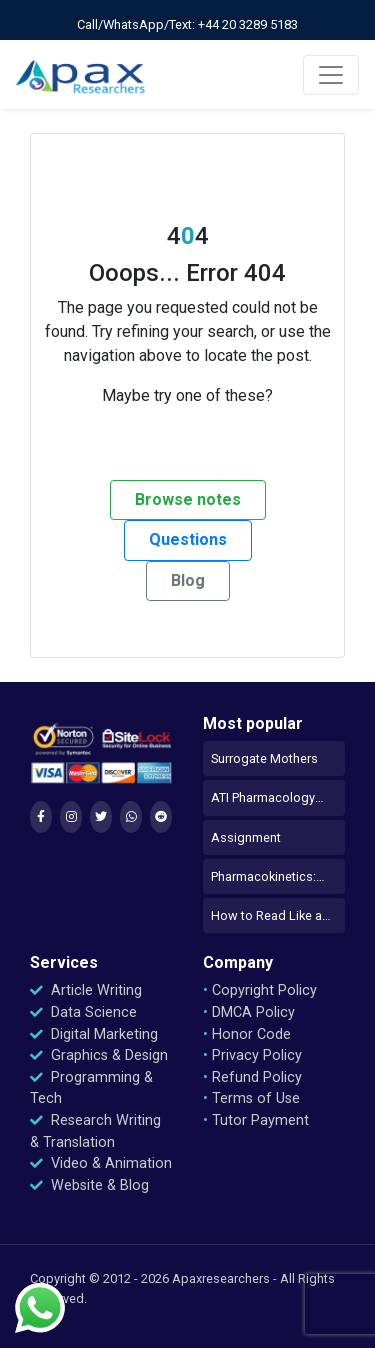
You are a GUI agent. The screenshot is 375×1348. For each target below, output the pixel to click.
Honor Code (247, 1034)
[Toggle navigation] (331, 75)
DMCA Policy (249, 1012)
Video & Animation (101, 1163)
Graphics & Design (99, 1055)
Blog (188, 580)
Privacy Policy (252, 1055)
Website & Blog (89, 1185)
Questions (188, 539)
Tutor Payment (256, 1120)
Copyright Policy (260, 990)
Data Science (83, 1012)
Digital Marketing (94, 1034)
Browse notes (188, 499)
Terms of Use (251, 1098)
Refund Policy (252, 1077)
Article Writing (86, 990)
